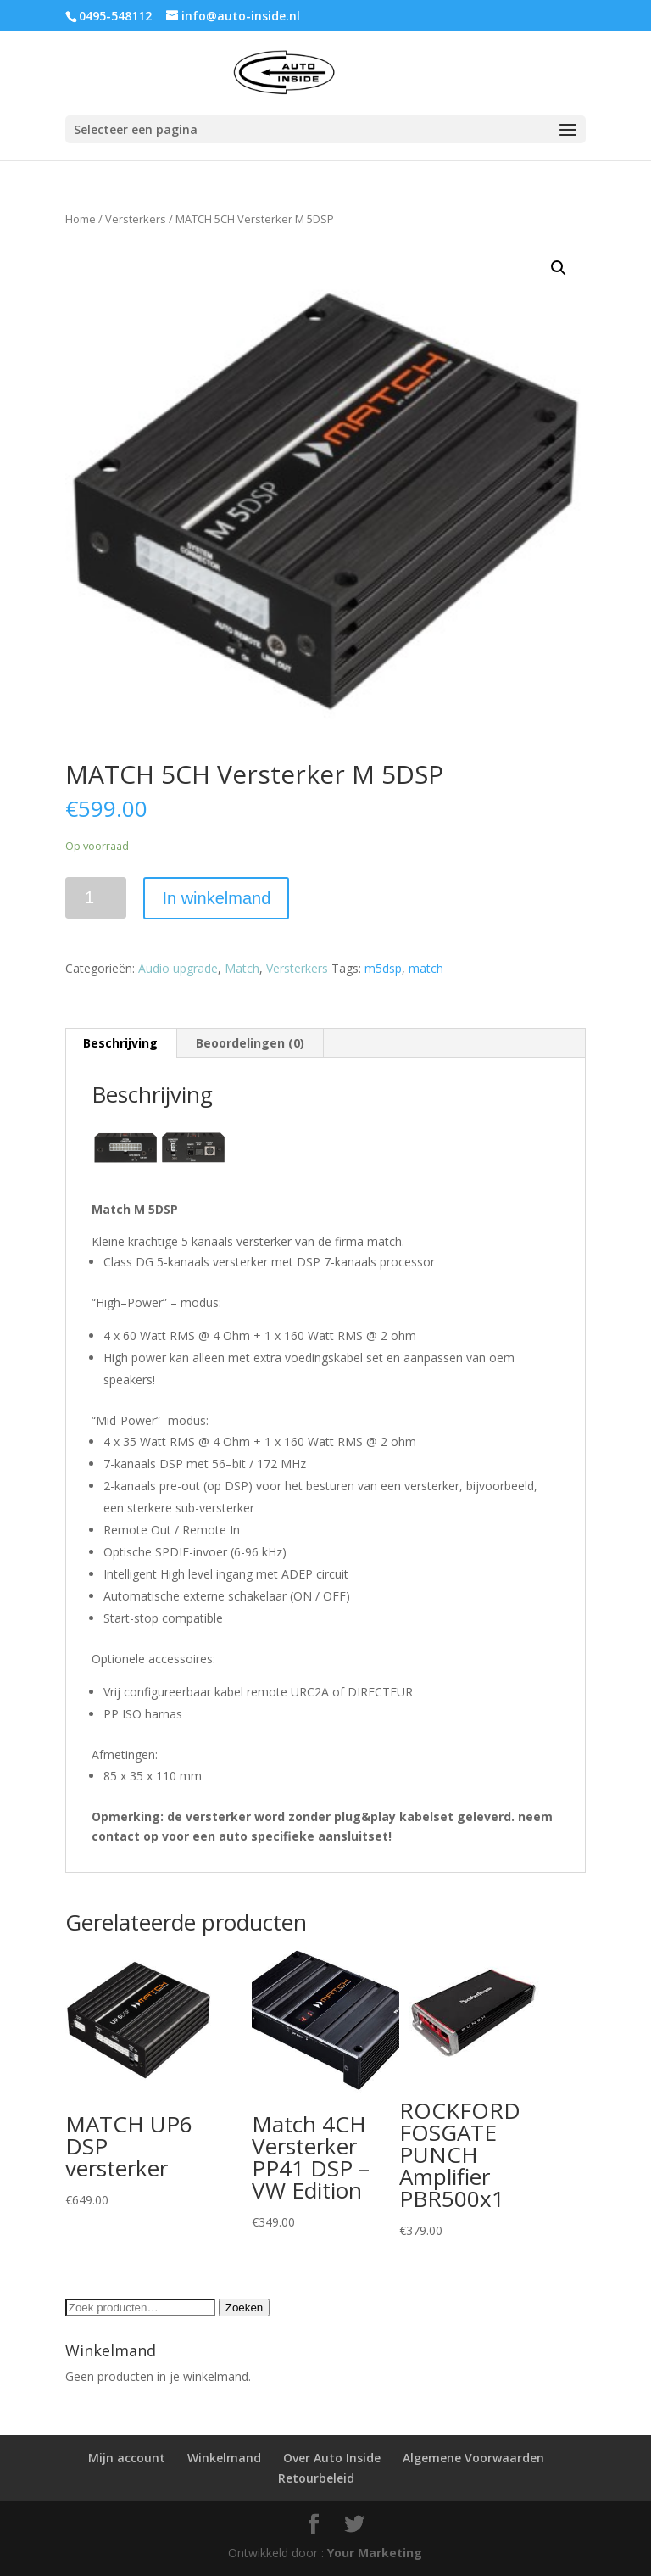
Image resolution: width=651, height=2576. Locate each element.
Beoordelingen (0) (250, 1043)
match (426, 968)
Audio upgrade (178, 968)
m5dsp (383, 968)
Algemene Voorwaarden (473, 2458)
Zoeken (244, 2307)
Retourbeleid (316, 2478)
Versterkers (135, 218)
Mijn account (126, 2458)
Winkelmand (224, 2458)
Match (242, 968)
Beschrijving (120, 1043)
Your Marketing (374, 2553)
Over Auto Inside (332, 2458)
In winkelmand (216, 898)
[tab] (120, 1043)
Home (80, 218)
